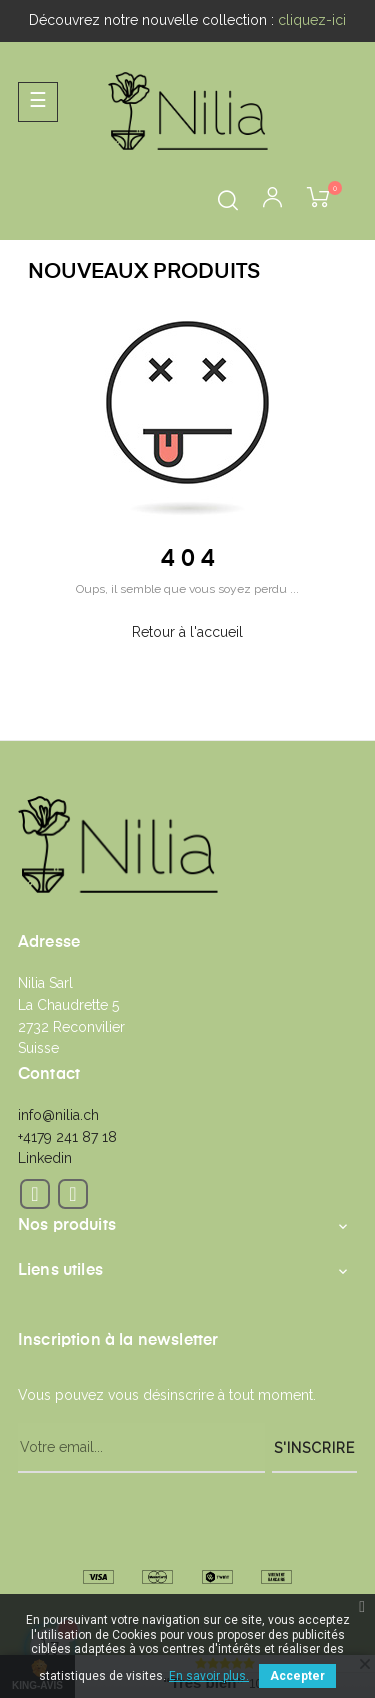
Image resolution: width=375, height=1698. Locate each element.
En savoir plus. (209, 1676)
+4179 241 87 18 (67, 1137)
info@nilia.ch (58, 1115)
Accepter (297, 1676)
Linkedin (45, 1158)
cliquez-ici (312, 20)
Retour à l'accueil (187, 632)
